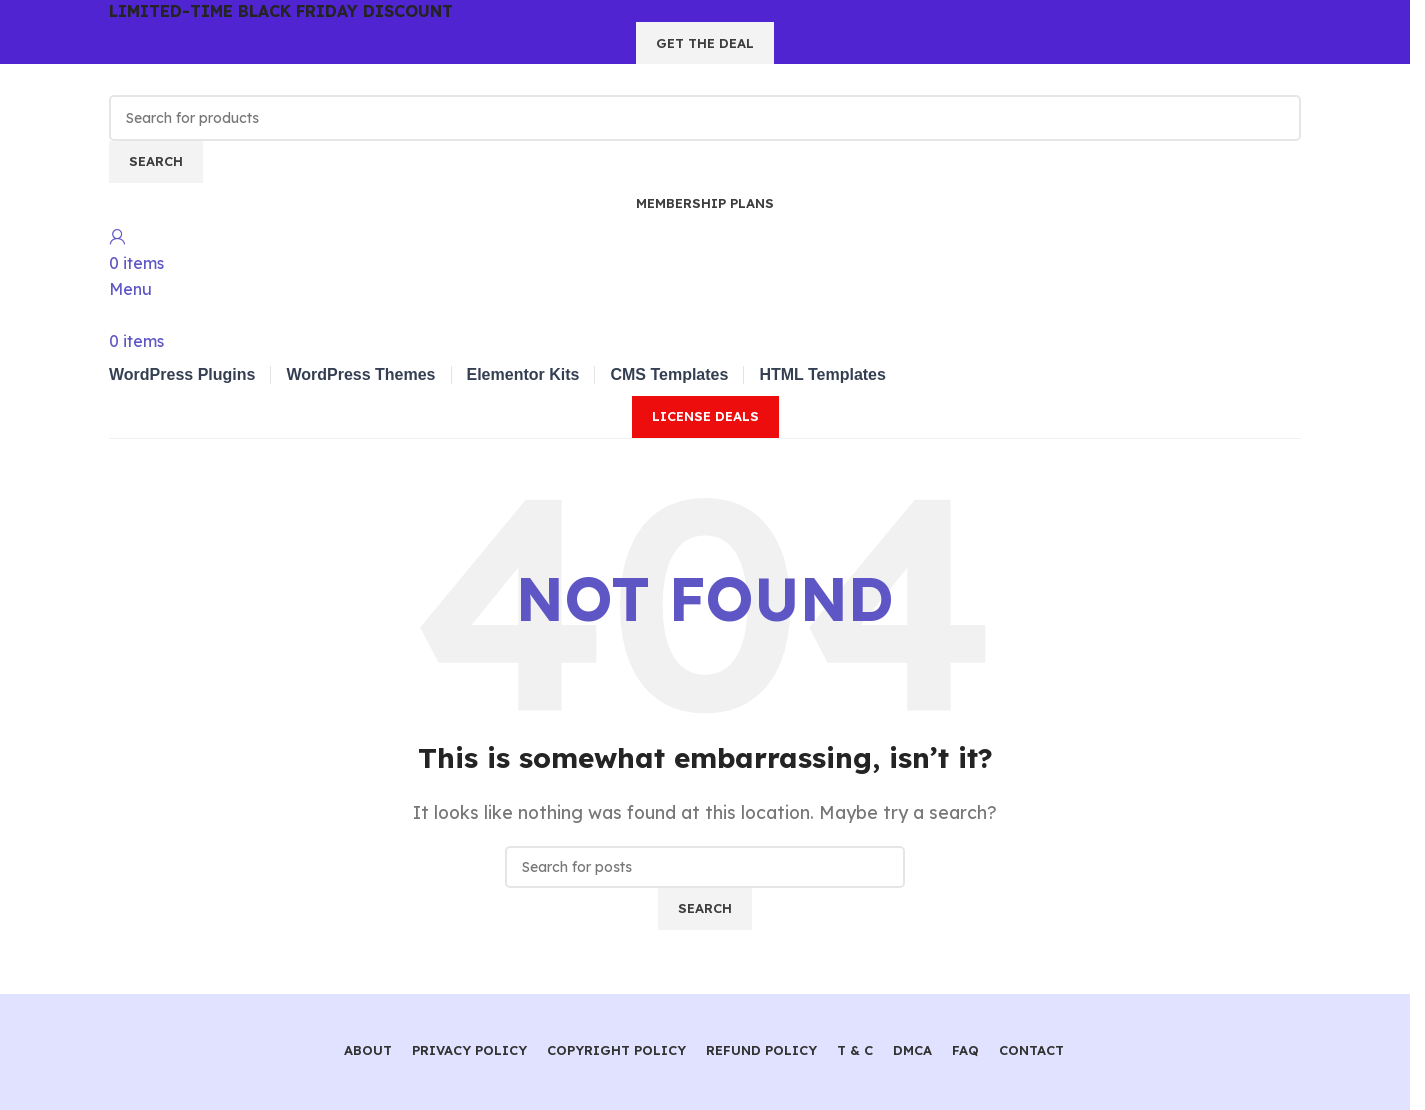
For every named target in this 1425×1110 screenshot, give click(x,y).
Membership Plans (705, 203)
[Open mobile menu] (130, 289)
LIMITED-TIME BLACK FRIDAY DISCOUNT (281, 11)
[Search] (705, 118)
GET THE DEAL (705, 43)
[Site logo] (219, 78)
